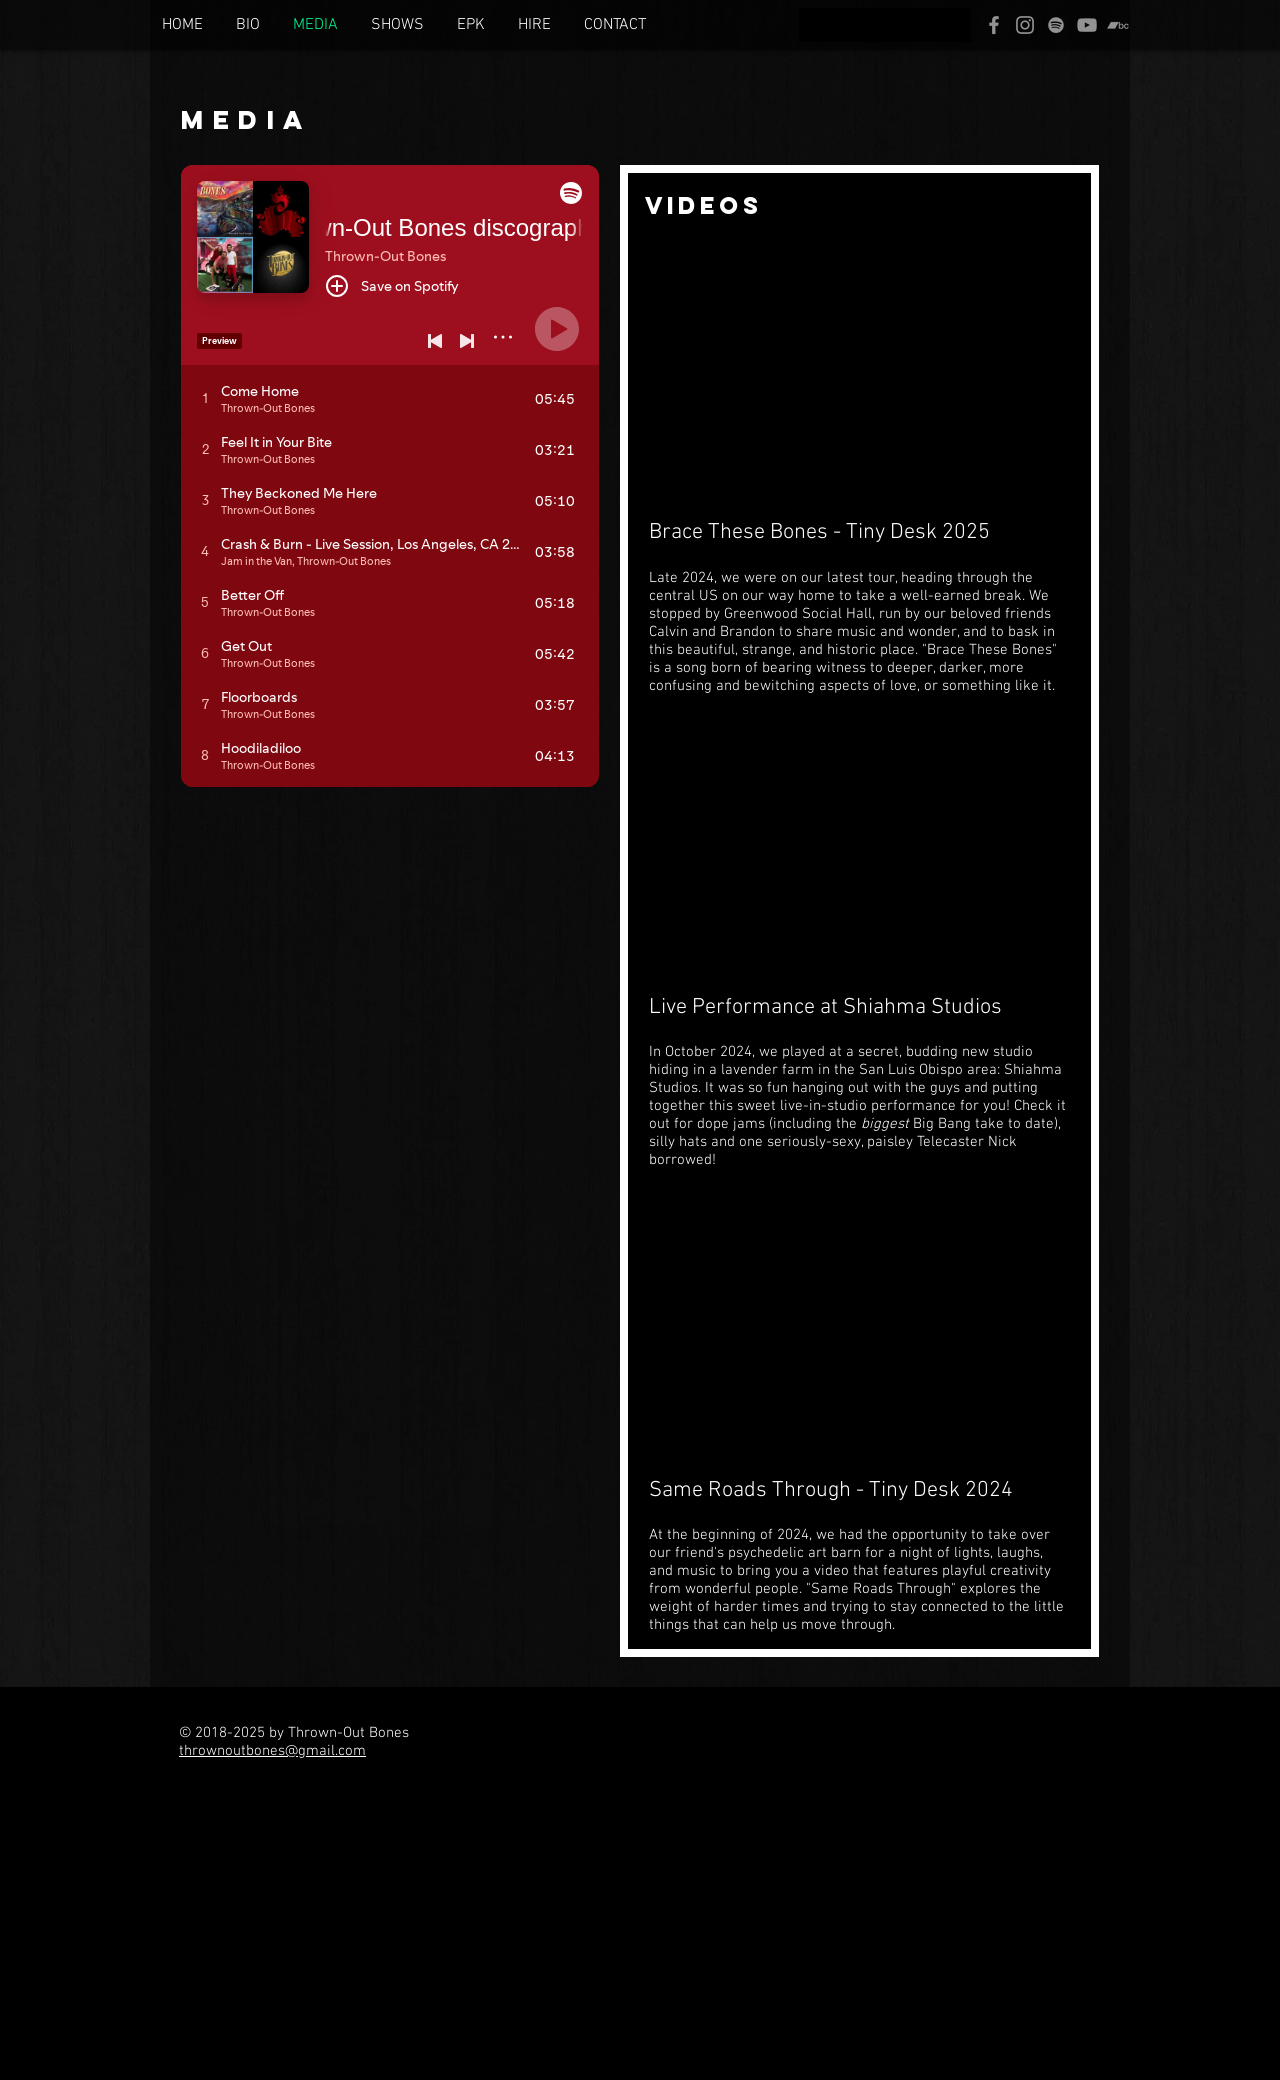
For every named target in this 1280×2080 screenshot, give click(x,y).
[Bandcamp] (1118, 25)
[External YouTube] (859, 373)
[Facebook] (994, 25)
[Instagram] (1025, 25)
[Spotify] (1056, 25)
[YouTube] (1087, 25)
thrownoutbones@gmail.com (272, 1751)
